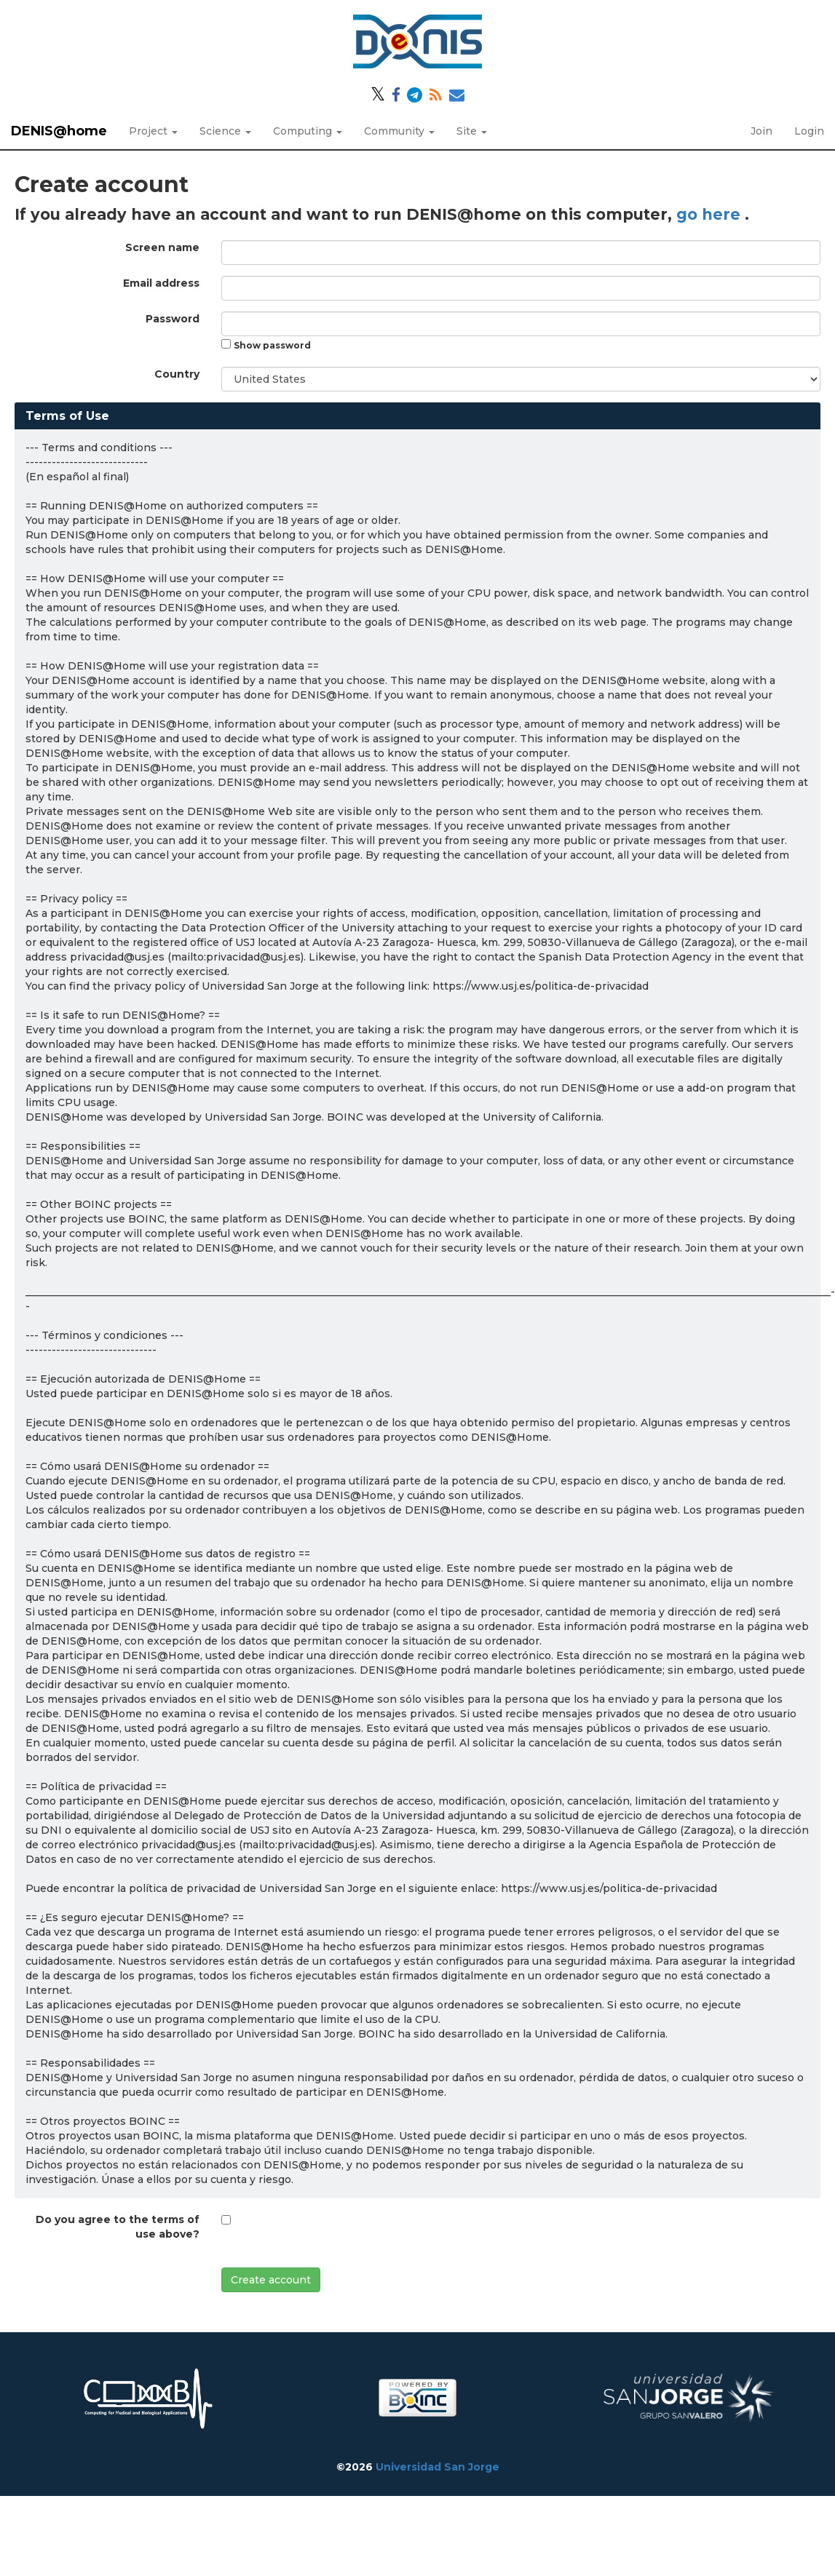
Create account (271, 2279)
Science (225, 131)
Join (761, 131)
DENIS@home (59, 131)
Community (399, 131)
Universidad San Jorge (437, 2466)
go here (710, 214)
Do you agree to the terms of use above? (117, 2227)
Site (471, 131)
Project (153, 131)
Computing (307, 131)
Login (809, 131)
